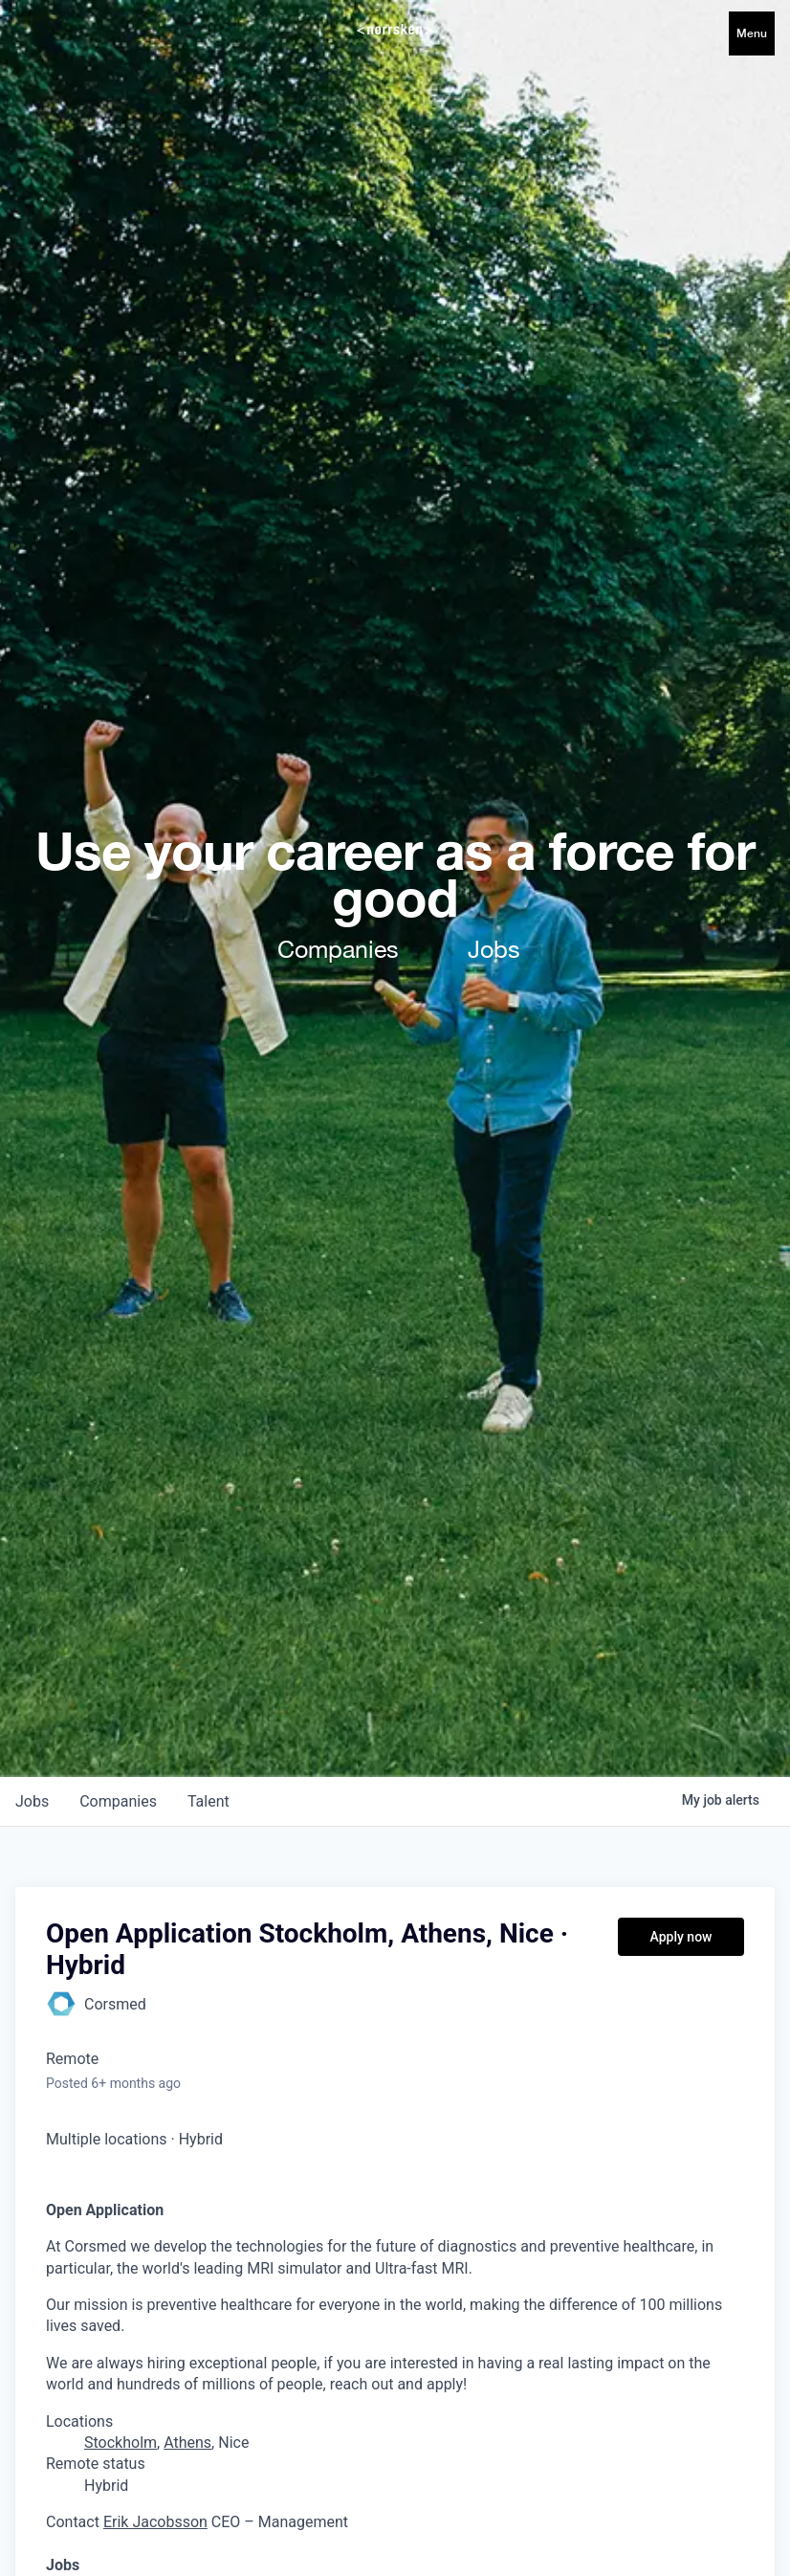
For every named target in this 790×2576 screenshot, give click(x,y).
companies (118, 1801)
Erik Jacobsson (155, 2522)
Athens (187, 2442)
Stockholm (120, 2442)
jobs (32, 1801)
